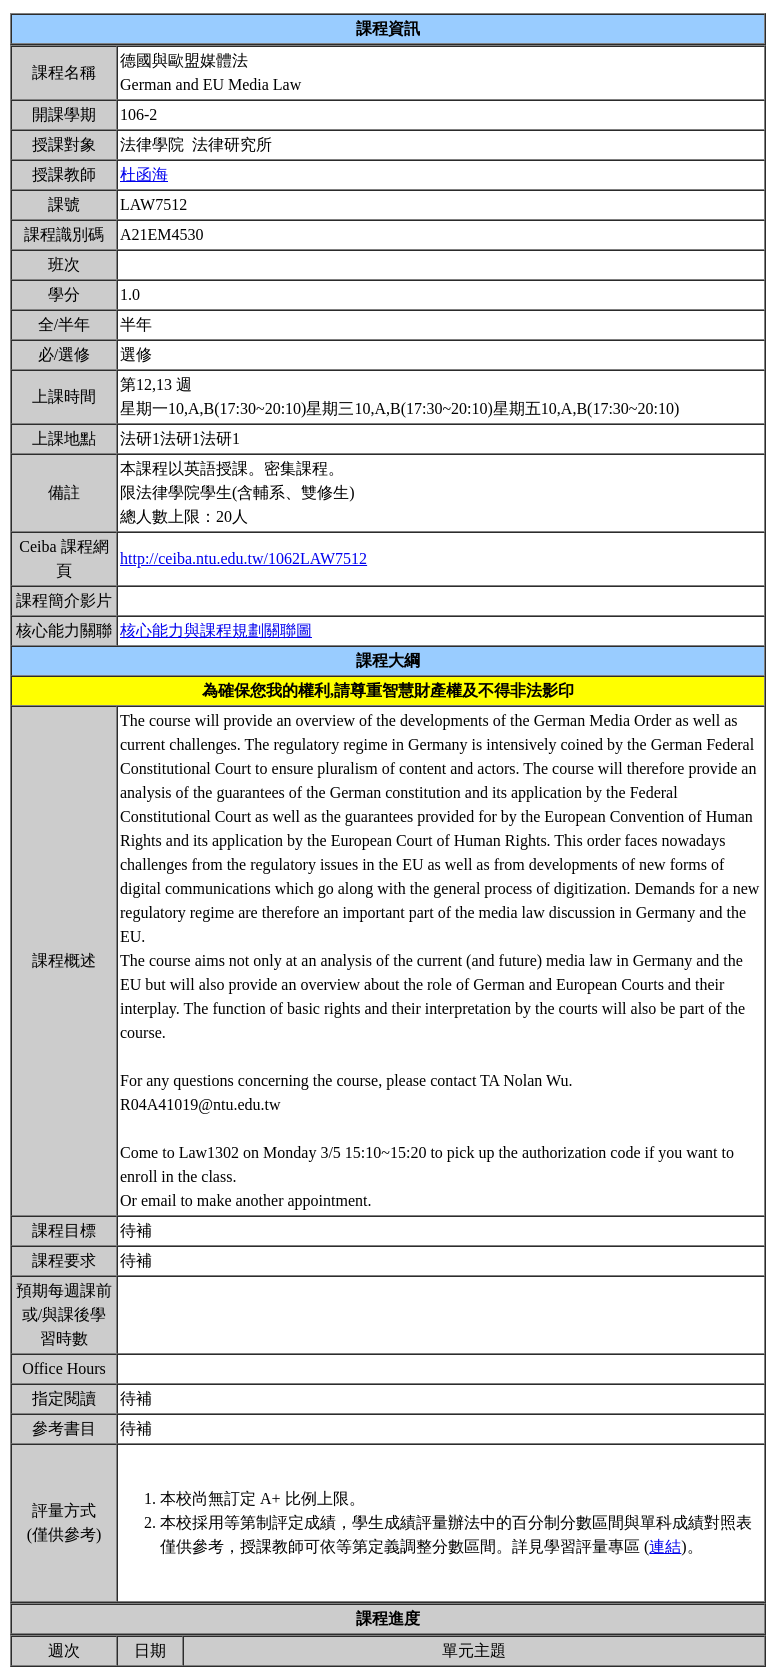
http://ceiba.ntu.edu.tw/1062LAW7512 (243, 558)
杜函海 (144, 174)
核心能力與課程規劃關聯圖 (216, 630)
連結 (665, 1546)
